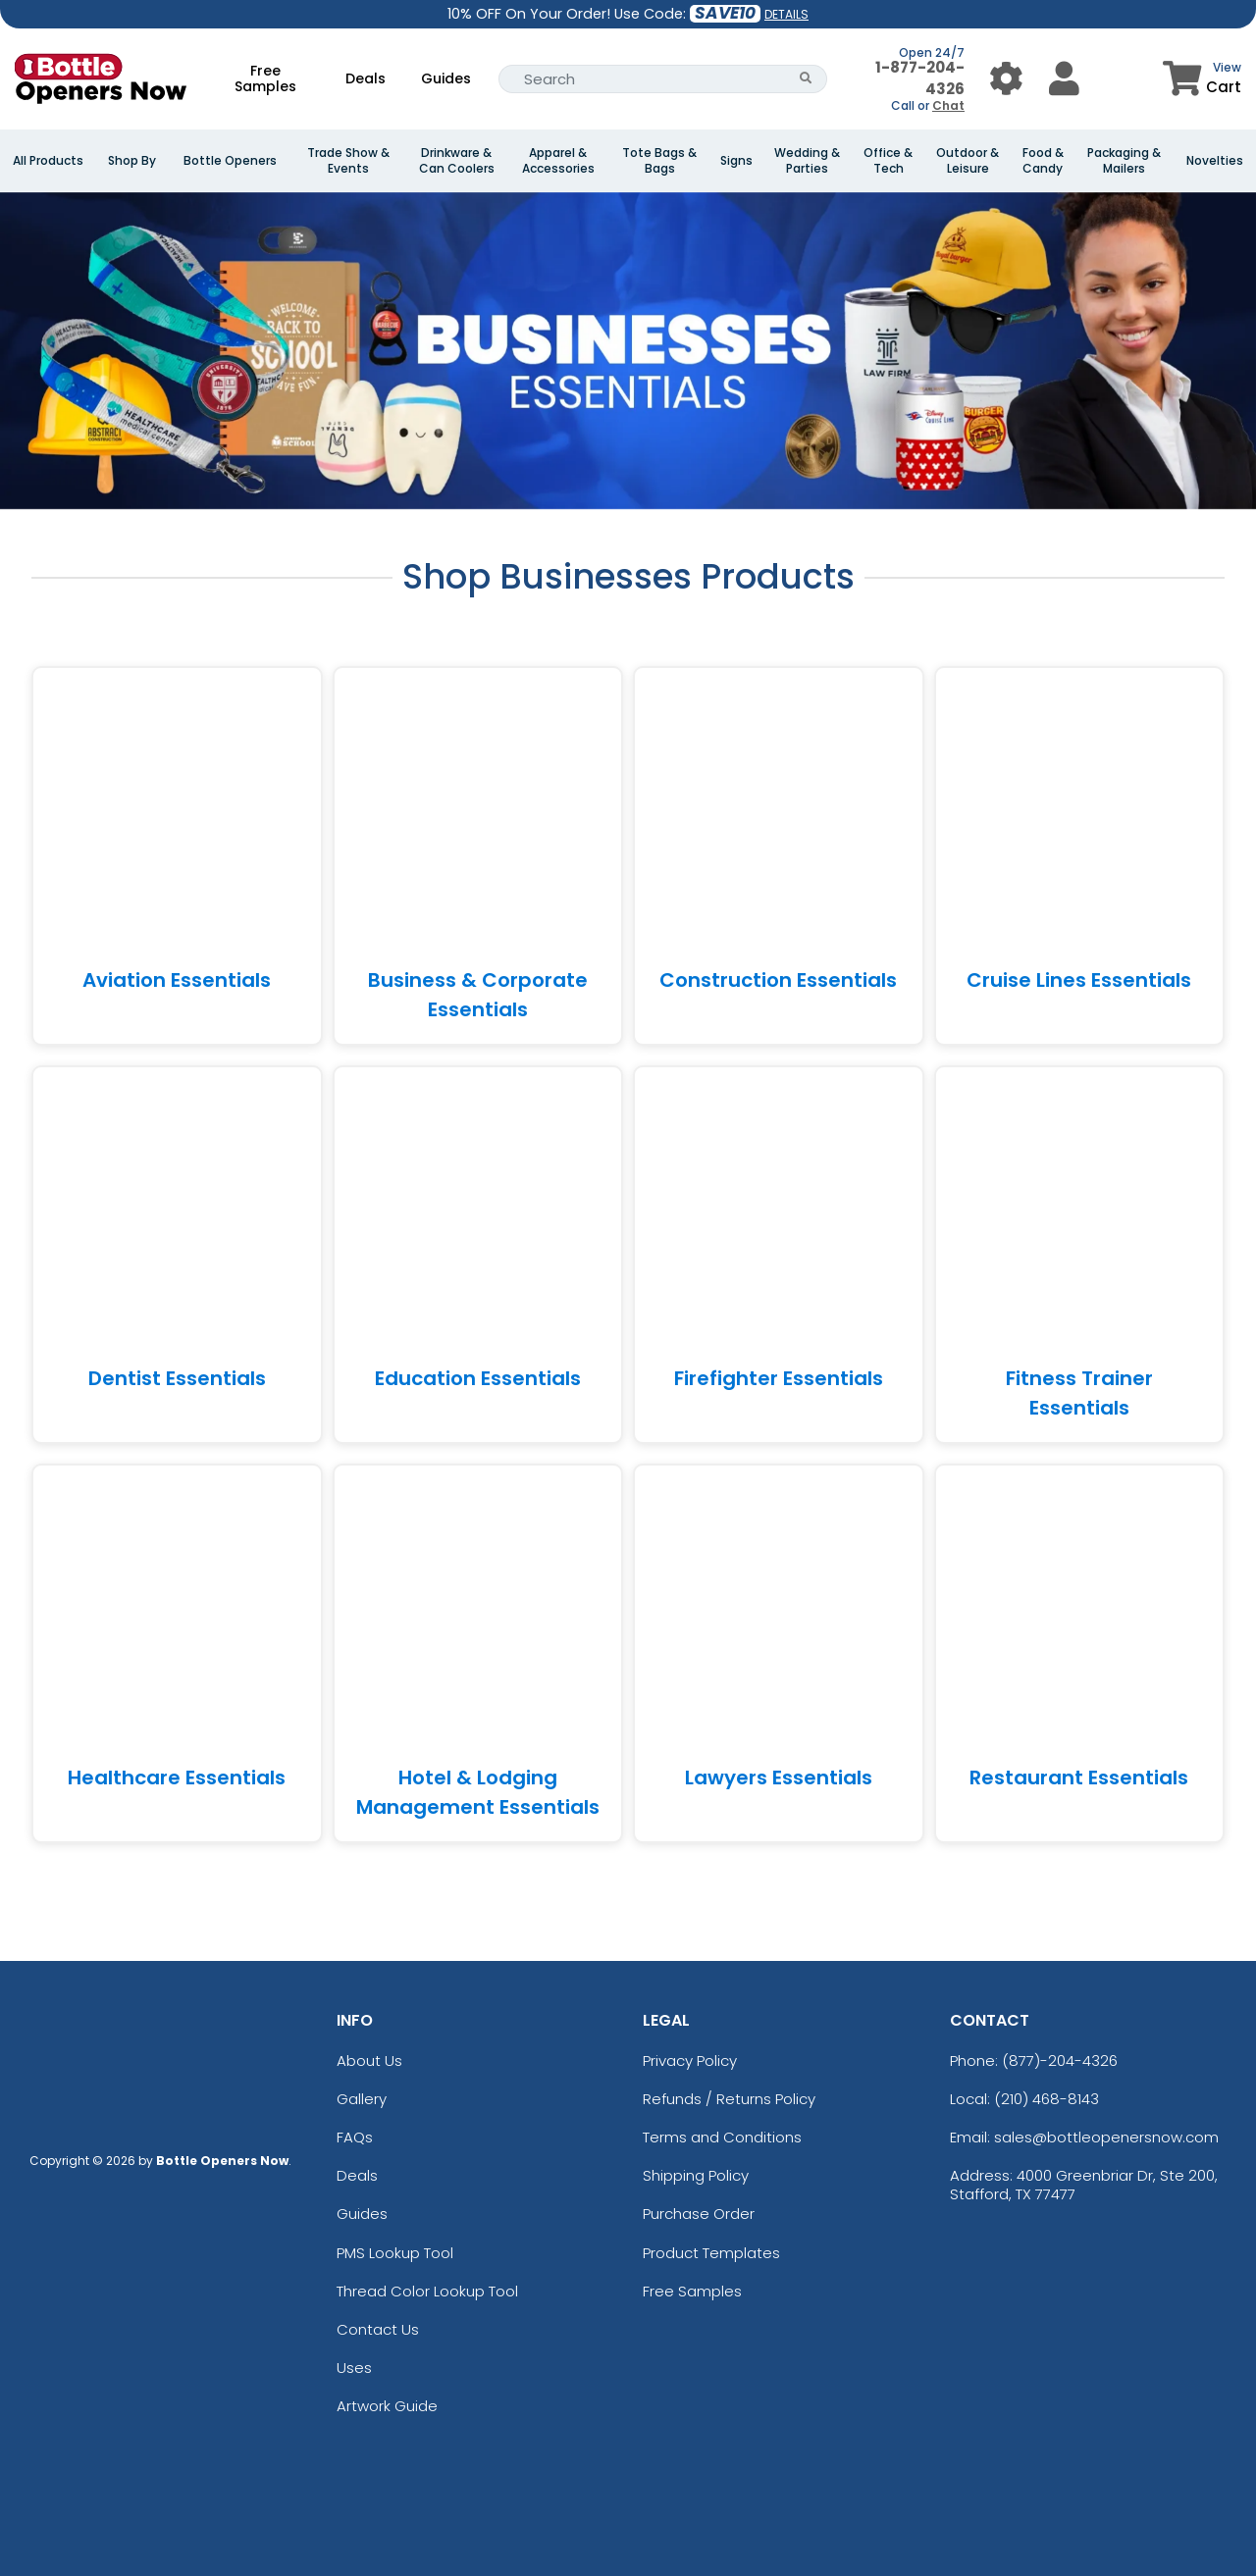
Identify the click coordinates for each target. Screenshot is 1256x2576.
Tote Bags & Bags (659, 161)
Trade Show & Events (348, 161)
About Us (369, 2060)
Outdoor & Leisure (967, 161)
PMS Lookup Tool (395, 2252)
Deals (365, 78)
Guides (446, 78)
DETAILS (786, 14)
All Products (48, 161)
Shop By (132, 161)
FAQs (355, 2137)
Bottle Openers (230, 161)
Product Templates (711, 2252)
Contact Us (378, 2329)
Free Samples (265, 78)
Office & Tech (888, 161)
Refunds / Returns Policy (729, 2098)
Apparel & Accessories (558, 161)
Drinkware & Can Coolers (457, 161)
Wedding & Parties (807, 161)
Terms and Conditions (722, 2137)
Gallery (362, 2098)
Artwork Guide (387, 2406)
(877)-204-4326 (1060, 2060)
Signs (736, 161)
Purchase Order (699, 2213)
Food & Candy (1043, 161)
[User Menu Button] (1006, 79)
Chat (948, 105)
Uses (354, 2367)
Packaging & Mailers (1124, 161)
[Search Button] (806, 79)
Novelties (1214, 161)
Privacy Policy (690, 2060)
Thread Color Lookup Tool (427, 2291)
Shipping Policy (696, 2175)
